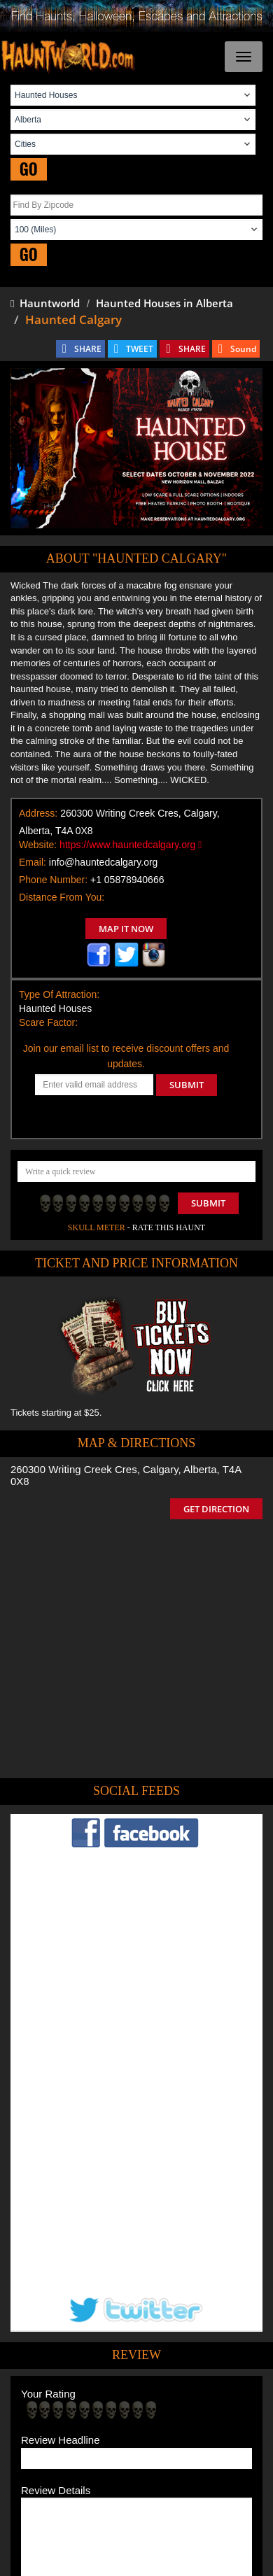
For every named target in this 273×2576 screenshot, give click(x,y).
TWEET (139, 349)
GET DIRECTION (216, 1508)
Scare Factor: (48, 1022)
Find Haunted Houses (83, 2407)
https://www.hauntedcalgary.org (130, 844)
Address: (38, 813)
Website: (38, 844)
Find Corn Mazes (182, 2427)
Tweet (94, 2374)
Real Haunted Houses (103, 2448)
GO (29, 169)
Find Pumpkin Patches (96, 2427)
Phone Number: (53, 879)
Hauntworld (45, 303)
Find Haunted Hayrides (181, 2407)
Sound (243, 349)
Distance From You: (61, 897)
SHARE (88, 349)
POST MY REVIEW (70, 2316)
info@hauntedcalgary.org (103, 862)
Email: (32, 862)
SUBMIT (186, 1084)
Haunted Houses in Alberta (164, 303)
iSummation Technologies (123, 2567)
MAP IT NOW (126, 928)
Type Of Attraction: (59, 994)
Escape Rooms (185, 2448)
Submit (208, 1203)
